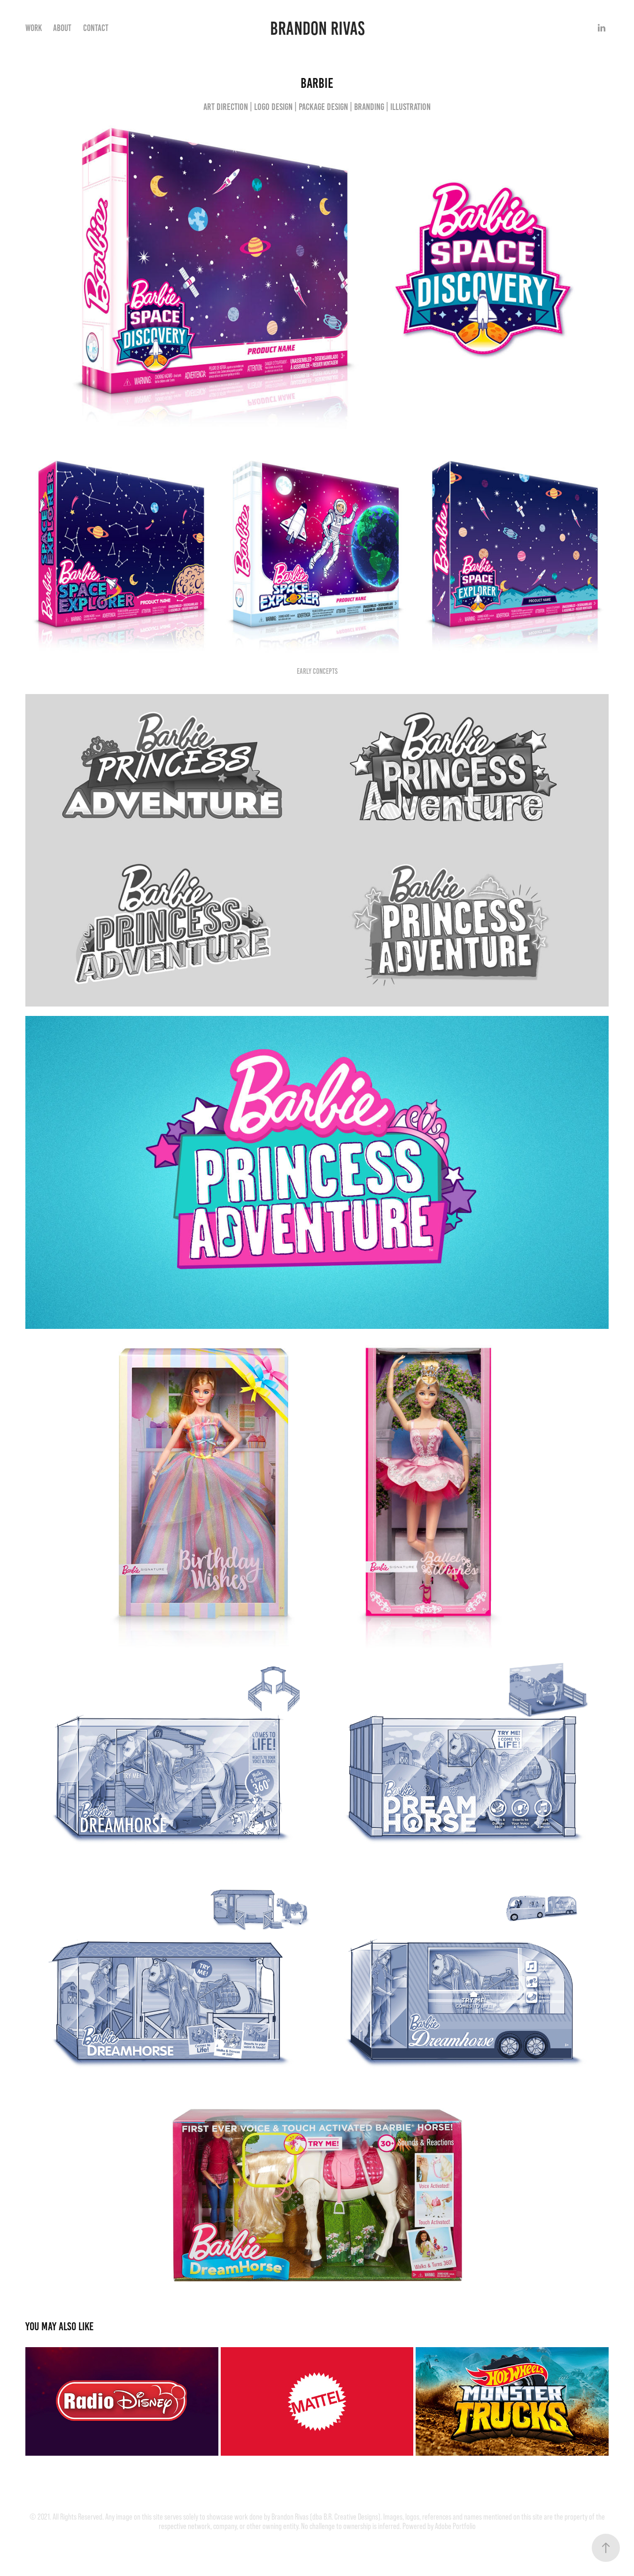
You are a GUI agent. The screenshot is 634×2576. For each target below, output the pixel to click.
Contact (95, 28)
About (62, 28)
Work (33, 28)
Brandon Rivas (317, 28)
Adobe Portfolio (455, 2526)
